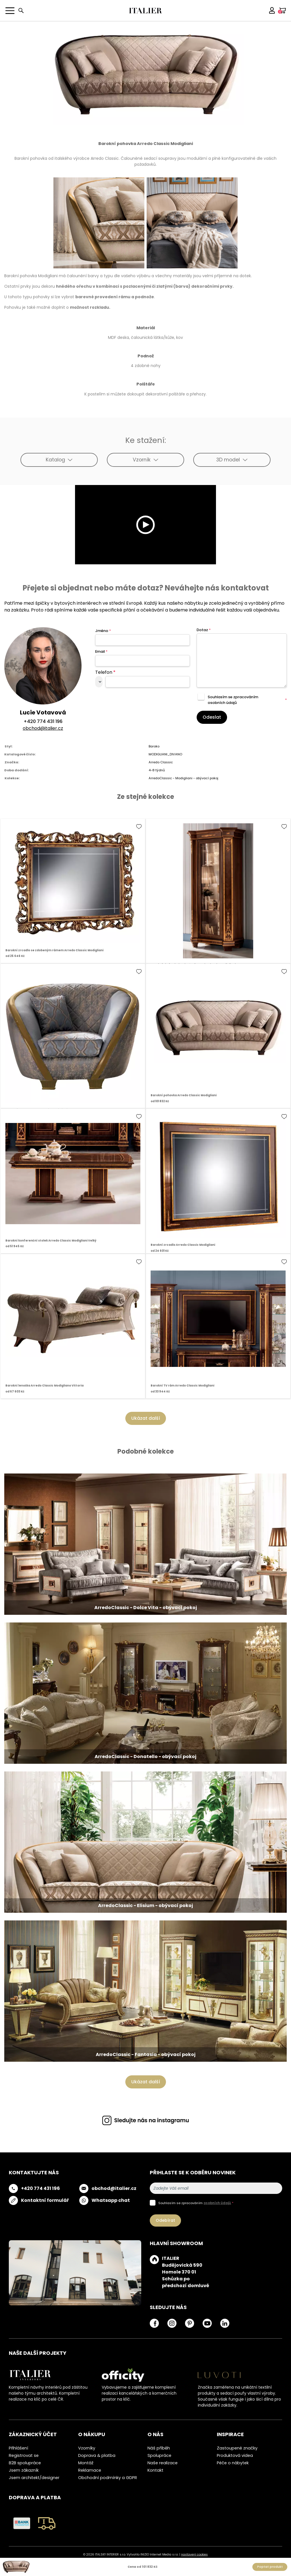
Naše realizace (162, 2463)
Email (101, 651)
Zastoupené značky (237, 2448)
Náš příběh (158, 2448)
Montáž (85, 2463)
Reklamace (89, 2470)
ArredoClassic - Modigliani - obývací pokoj (183, 778)
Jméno (103, 630)
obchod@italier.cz (43, 728)
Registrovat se (24, 2455)
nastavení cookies (194, 2554)
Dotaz (204, 629)
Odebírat (165, 2220)
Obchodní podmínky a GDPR (107, 2477)
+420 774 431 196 (43, 721)
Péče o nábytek (233, 2463)
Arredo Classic (161, 762)
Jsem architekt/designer (34, 2477)
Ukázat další (145, 1418)
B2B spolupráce (25, 2463)
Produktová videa (235, 2455)
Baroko (154, 746)
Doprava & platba (96, 2455)
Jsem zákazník (24, 2470)
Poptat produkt (270, 2567)
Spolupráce (159, 2455)
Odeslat (212, 717)
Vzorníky (86, 2448)
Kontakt (155, 2470)
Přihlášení (18, 2448)
